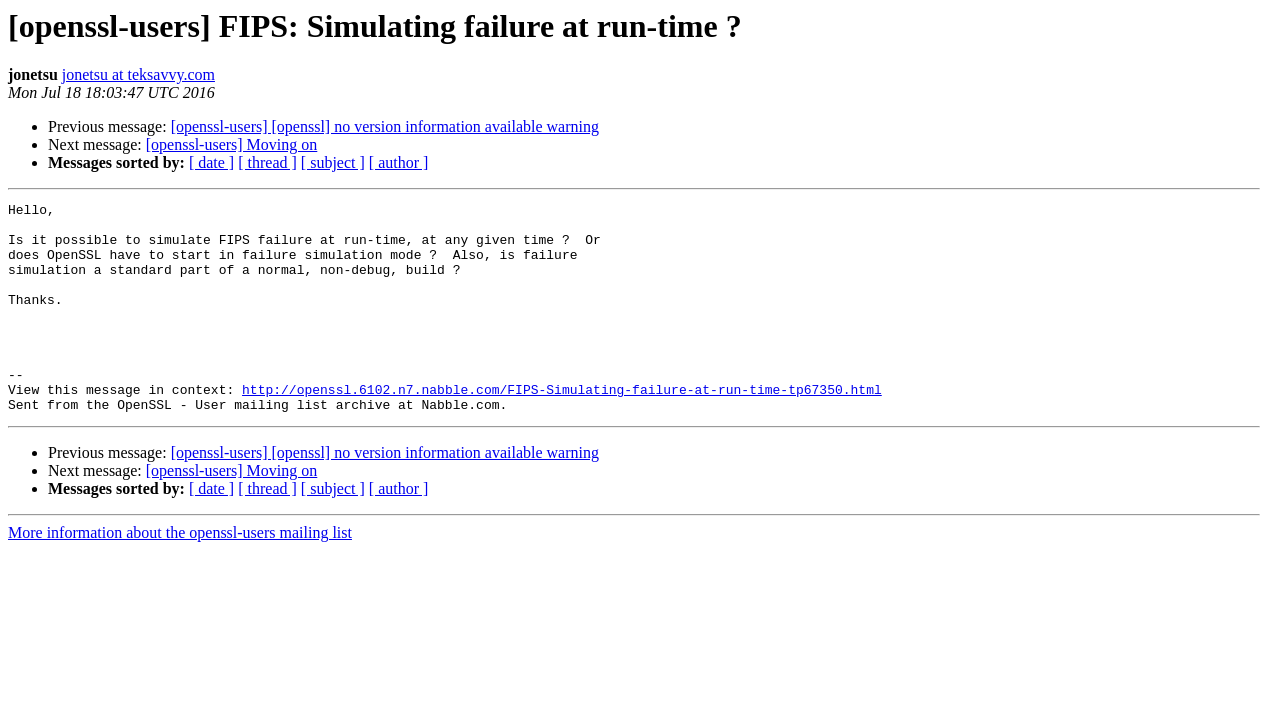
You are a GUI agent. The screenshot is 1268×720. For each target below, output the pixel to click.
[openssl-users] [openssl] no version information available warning (385, 126)
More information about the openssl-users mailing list (180, 574)
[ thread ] (267, 162)
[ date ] (211, 162)
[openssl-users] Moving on (232, 144)
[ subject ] (333, 162)
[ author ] (399, 162)
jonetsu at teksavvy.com (138, 74)
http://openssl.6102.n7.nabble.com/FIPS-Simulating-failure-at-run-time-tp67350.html (562, 428)
